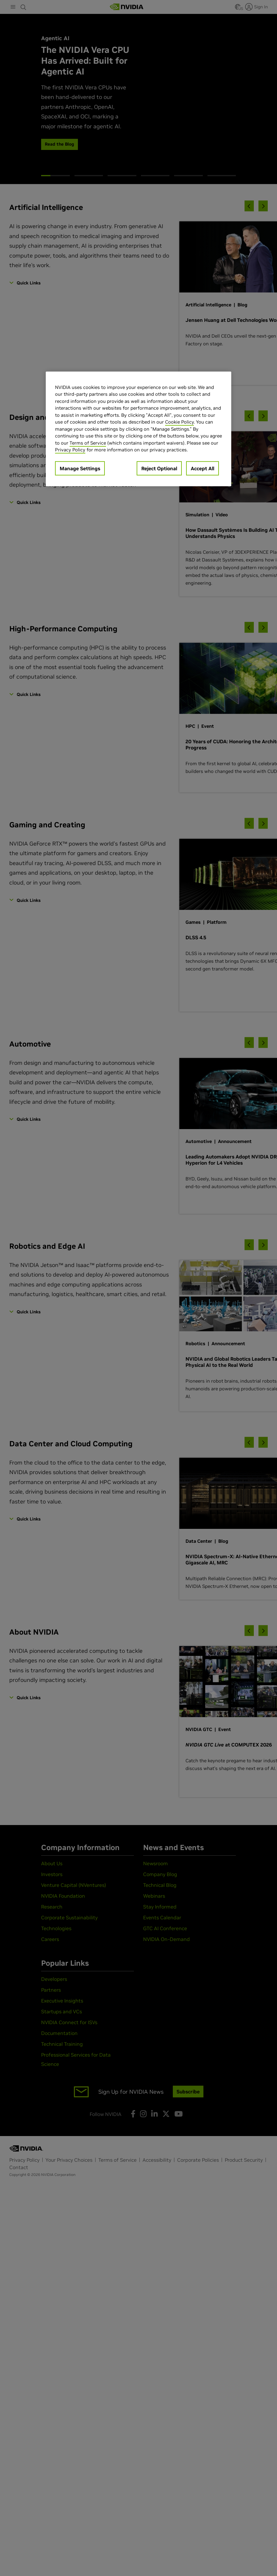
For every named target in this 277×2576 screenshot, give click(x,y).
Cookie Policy (179, 422)
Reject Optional (159, 468)
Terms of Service (88, 443)
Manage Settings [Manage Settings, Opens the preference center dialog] (80, 468)
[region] (138, 429)
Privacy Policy (70, 450)
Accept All (202, 468)
